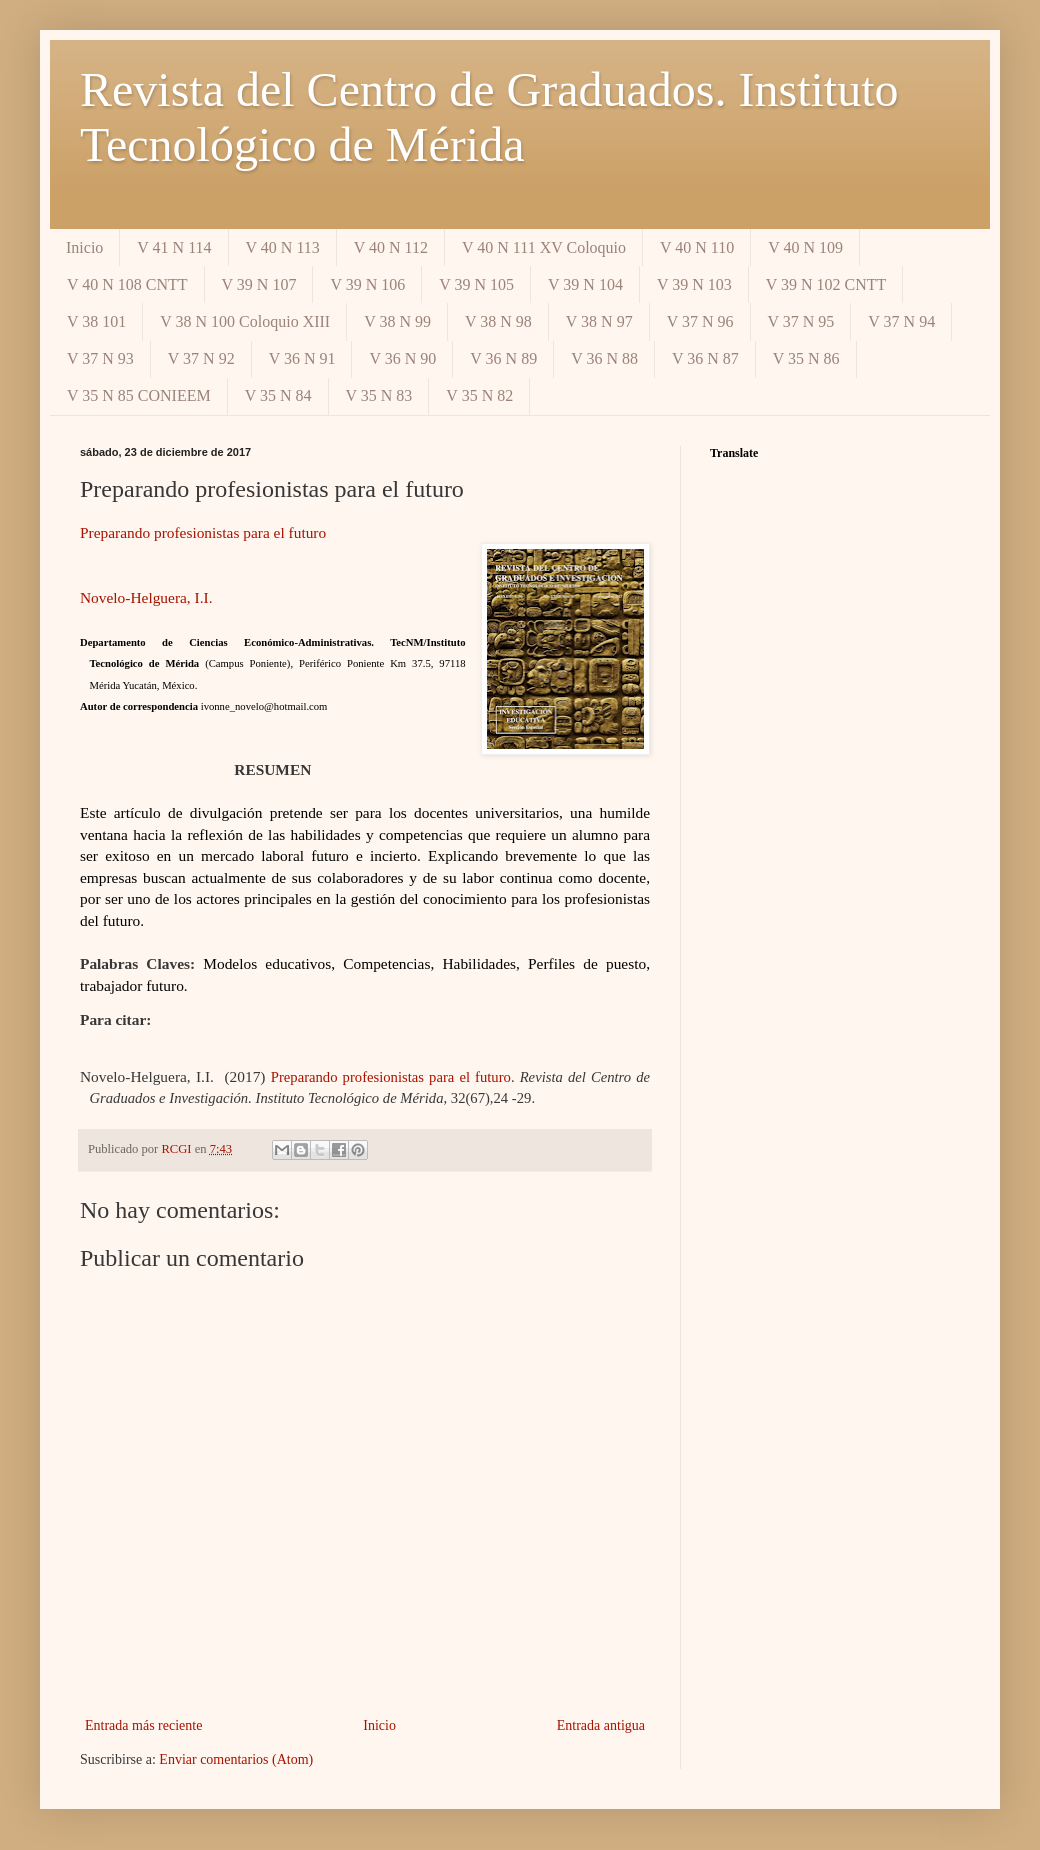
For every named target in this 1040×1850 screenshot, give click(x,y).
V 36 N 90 (402, 358)
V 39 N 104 (585, 284)
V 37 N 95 (801, 321)
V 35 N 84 (278, 395)
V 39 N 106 (367, 284)
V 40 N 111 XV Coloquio (544, 247)
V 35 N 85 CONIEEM (139, 395)
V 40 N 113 (283, 247)
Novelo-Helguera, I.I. (146, 597)
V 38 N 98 (498, 321)
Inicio (84, 247)
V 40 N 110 (697, 247)
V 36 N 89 (503, 358)
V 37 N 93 (100, 358)
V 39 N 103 (694, 284)
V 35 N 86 (806, 358)
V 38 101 (96, 321)
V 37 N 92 (201, 358)
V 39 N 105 (476, 284)
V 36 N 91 (302, 358)
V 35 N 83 (379, 395)
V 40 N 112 (391, 247)
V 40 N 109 (805, 247)
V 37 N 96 (700, 321)
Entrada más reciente (143, 1725)
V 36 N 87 (705, 358)
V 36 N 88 (604, 358)
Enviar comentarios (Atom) (236, 1759)
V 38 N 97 (599, 321)
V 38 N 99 (397, 321)
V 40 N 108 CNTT (127, 284)
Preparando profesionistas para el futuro (203, 532)
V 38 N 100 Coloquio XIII (245, 321)
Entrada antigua (601, 1725)
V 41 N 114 (174, 247)
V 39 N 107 (259, 284)
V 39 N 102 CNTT (826, 284)
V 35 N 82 (479, 395)
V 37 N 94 (901, 321)
